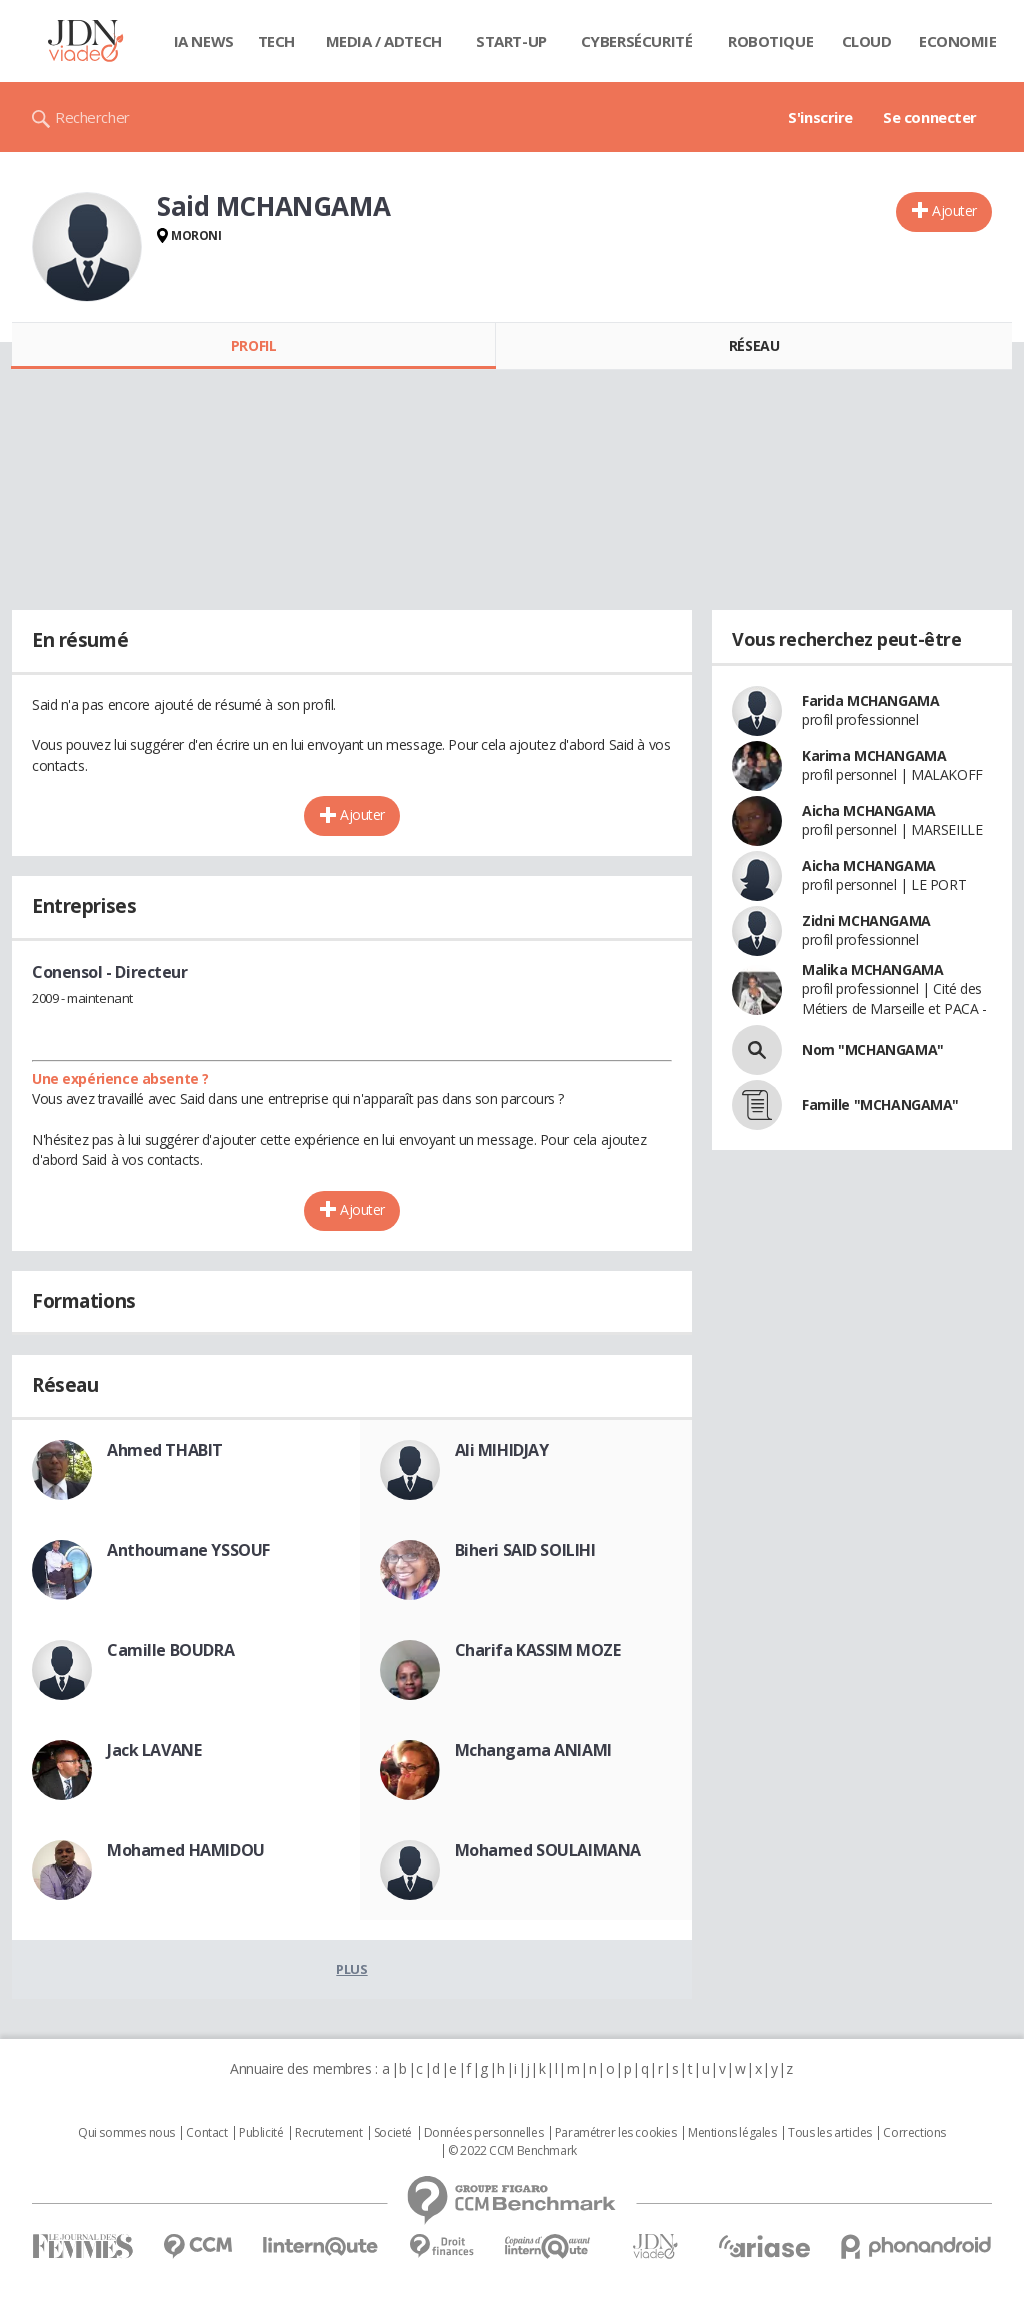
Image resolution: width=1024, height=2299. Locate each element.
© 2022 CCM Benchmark (512, 2151)
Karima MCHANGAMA (874, 755)
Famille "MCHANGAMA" (880, 1104)
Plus (351, 1969)
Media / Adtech (384, 41)
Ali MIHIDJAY (502, 1450)
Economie (958, 41)
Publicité (261, 2133)
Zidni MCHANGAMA (866, 920)
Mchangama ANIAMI (533, 1750)
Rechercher (92, 117)
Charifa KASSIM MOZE (538, 1650)
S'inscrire (820, 117)
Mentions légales (732, 2133)
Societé (393, 2133)
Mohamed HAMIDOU (186, 1850)
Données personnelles (484, 2133)
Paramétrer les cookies (616, 2133)
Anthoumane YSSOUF (188, 1550)
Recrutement (328, 2133)
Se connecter (930, 117)
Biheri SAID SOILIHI (525, 1550)
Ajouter (954, 210)
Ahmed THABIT (165, 1450)
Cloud (867, 41)
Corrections (914, 2133)
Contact (206, 2133)
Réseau (754, 345)
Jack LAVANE (154, 1750)
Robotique (770, 41)
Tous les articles (830, 2133)
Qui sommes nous (126, 2133)
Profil (253, 345)
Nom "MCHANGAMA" (873, 1049)
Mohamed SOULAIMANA (548, 1850)
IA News (204, 41)
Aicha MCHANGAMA (869, 810)
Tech (276, 41)
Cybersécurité (637, 41)
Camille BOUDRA (170, 1650)
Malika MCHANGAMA (872, 969)
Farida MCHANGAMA (870, 700)
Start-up (511, 41)
